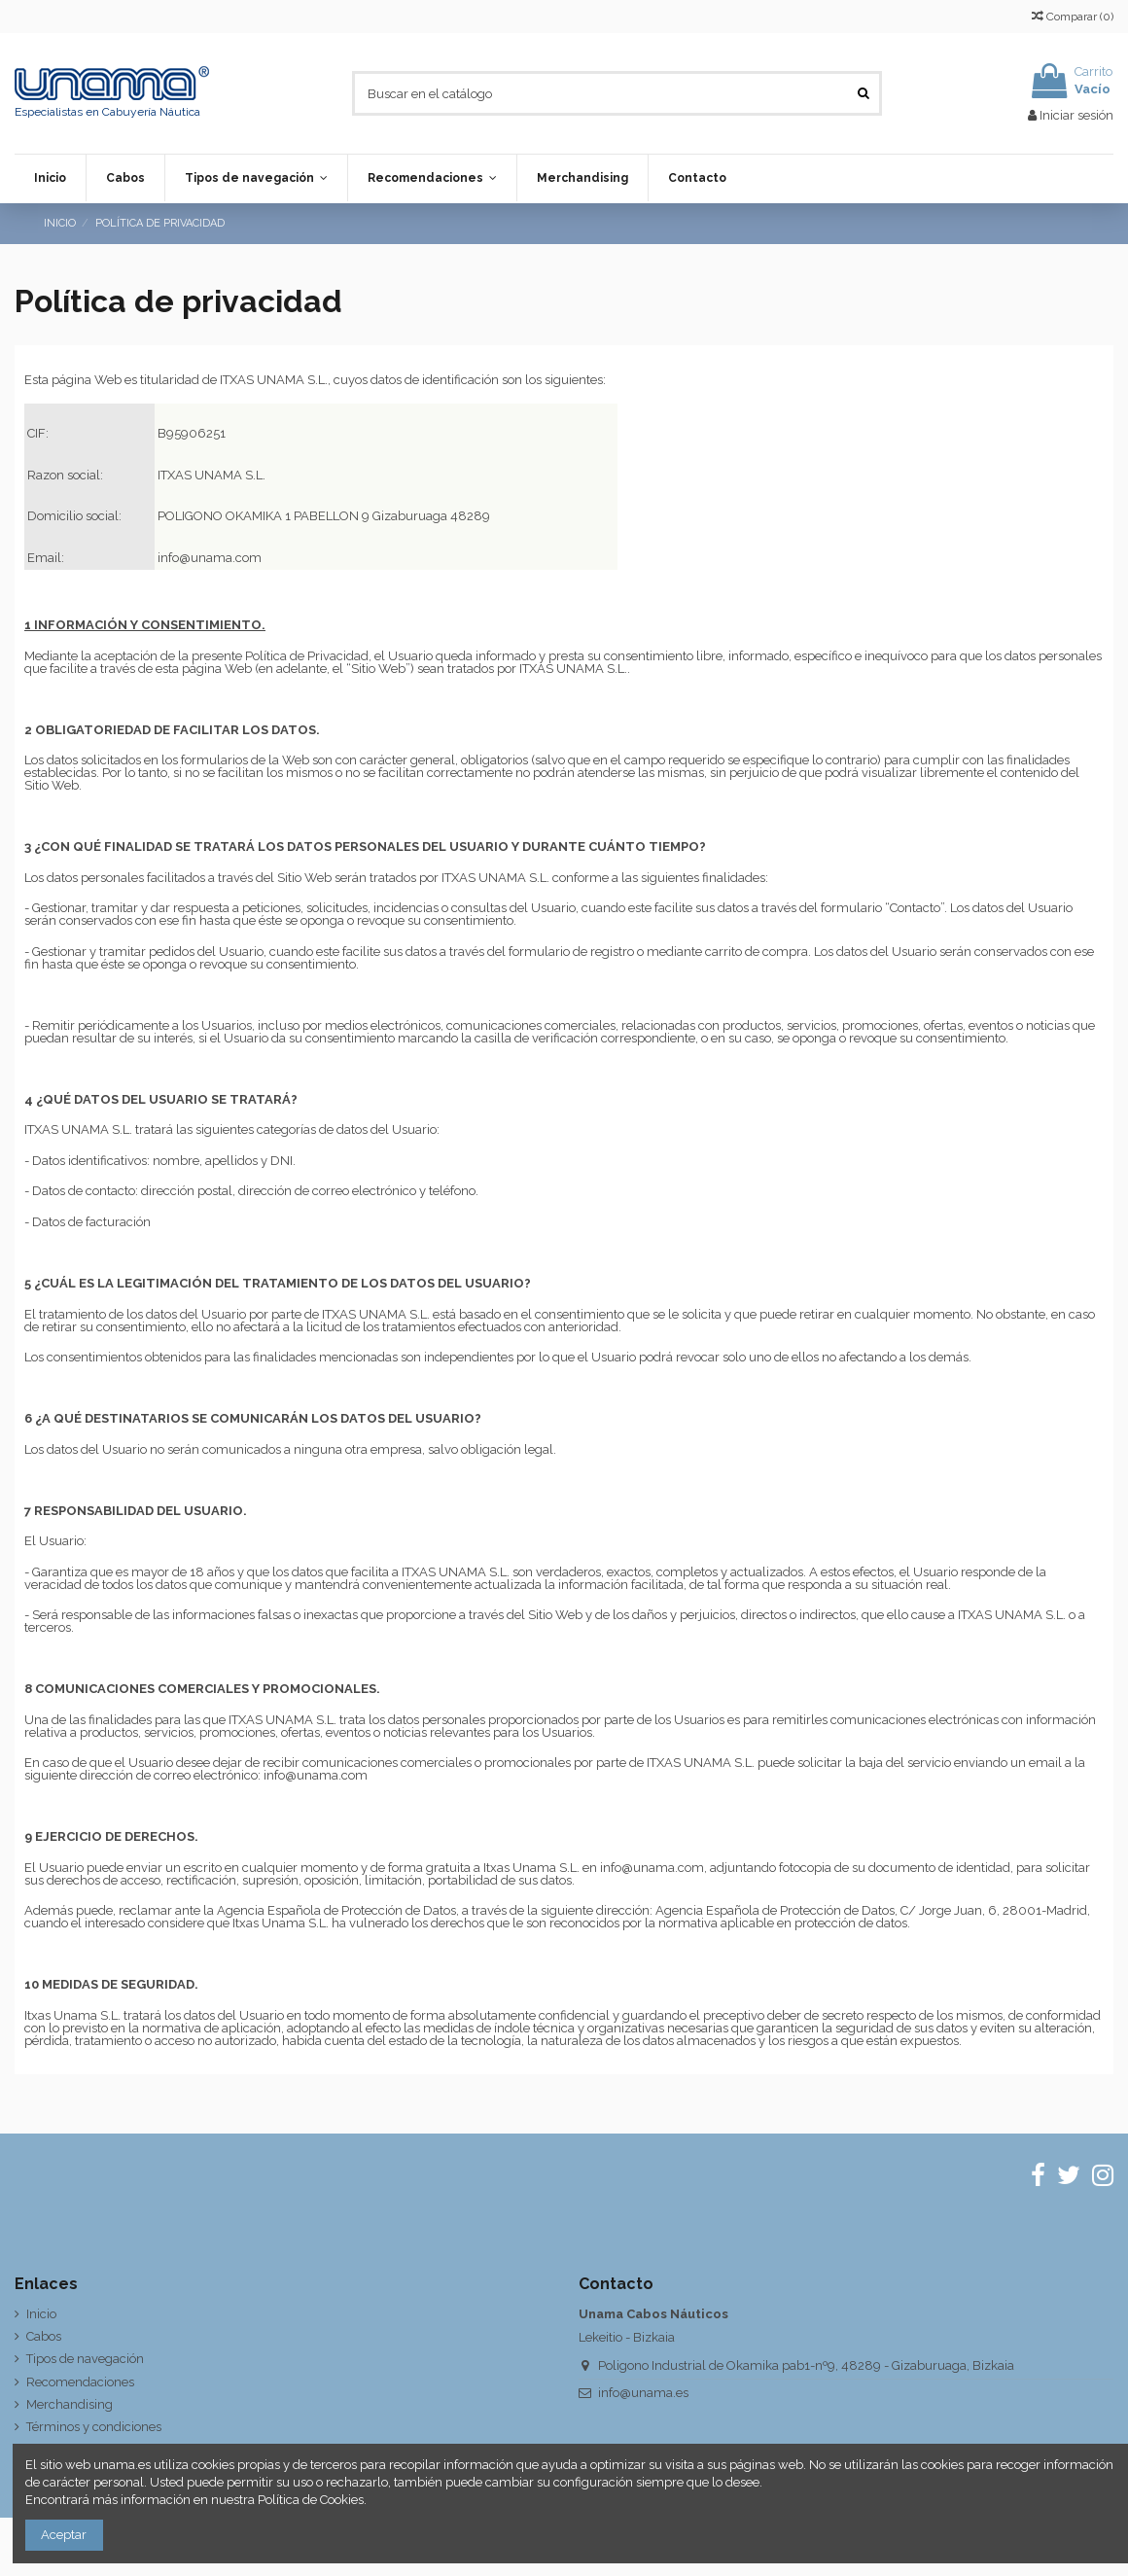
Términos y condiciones (93, 2426)
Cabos (43, 2336)
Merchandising (69, 2404)
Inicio (41, 2314)
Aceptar (64, 2534)
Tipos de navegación (85, 2358)
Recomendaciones (80, 2382)
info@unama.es (643, 2392)
